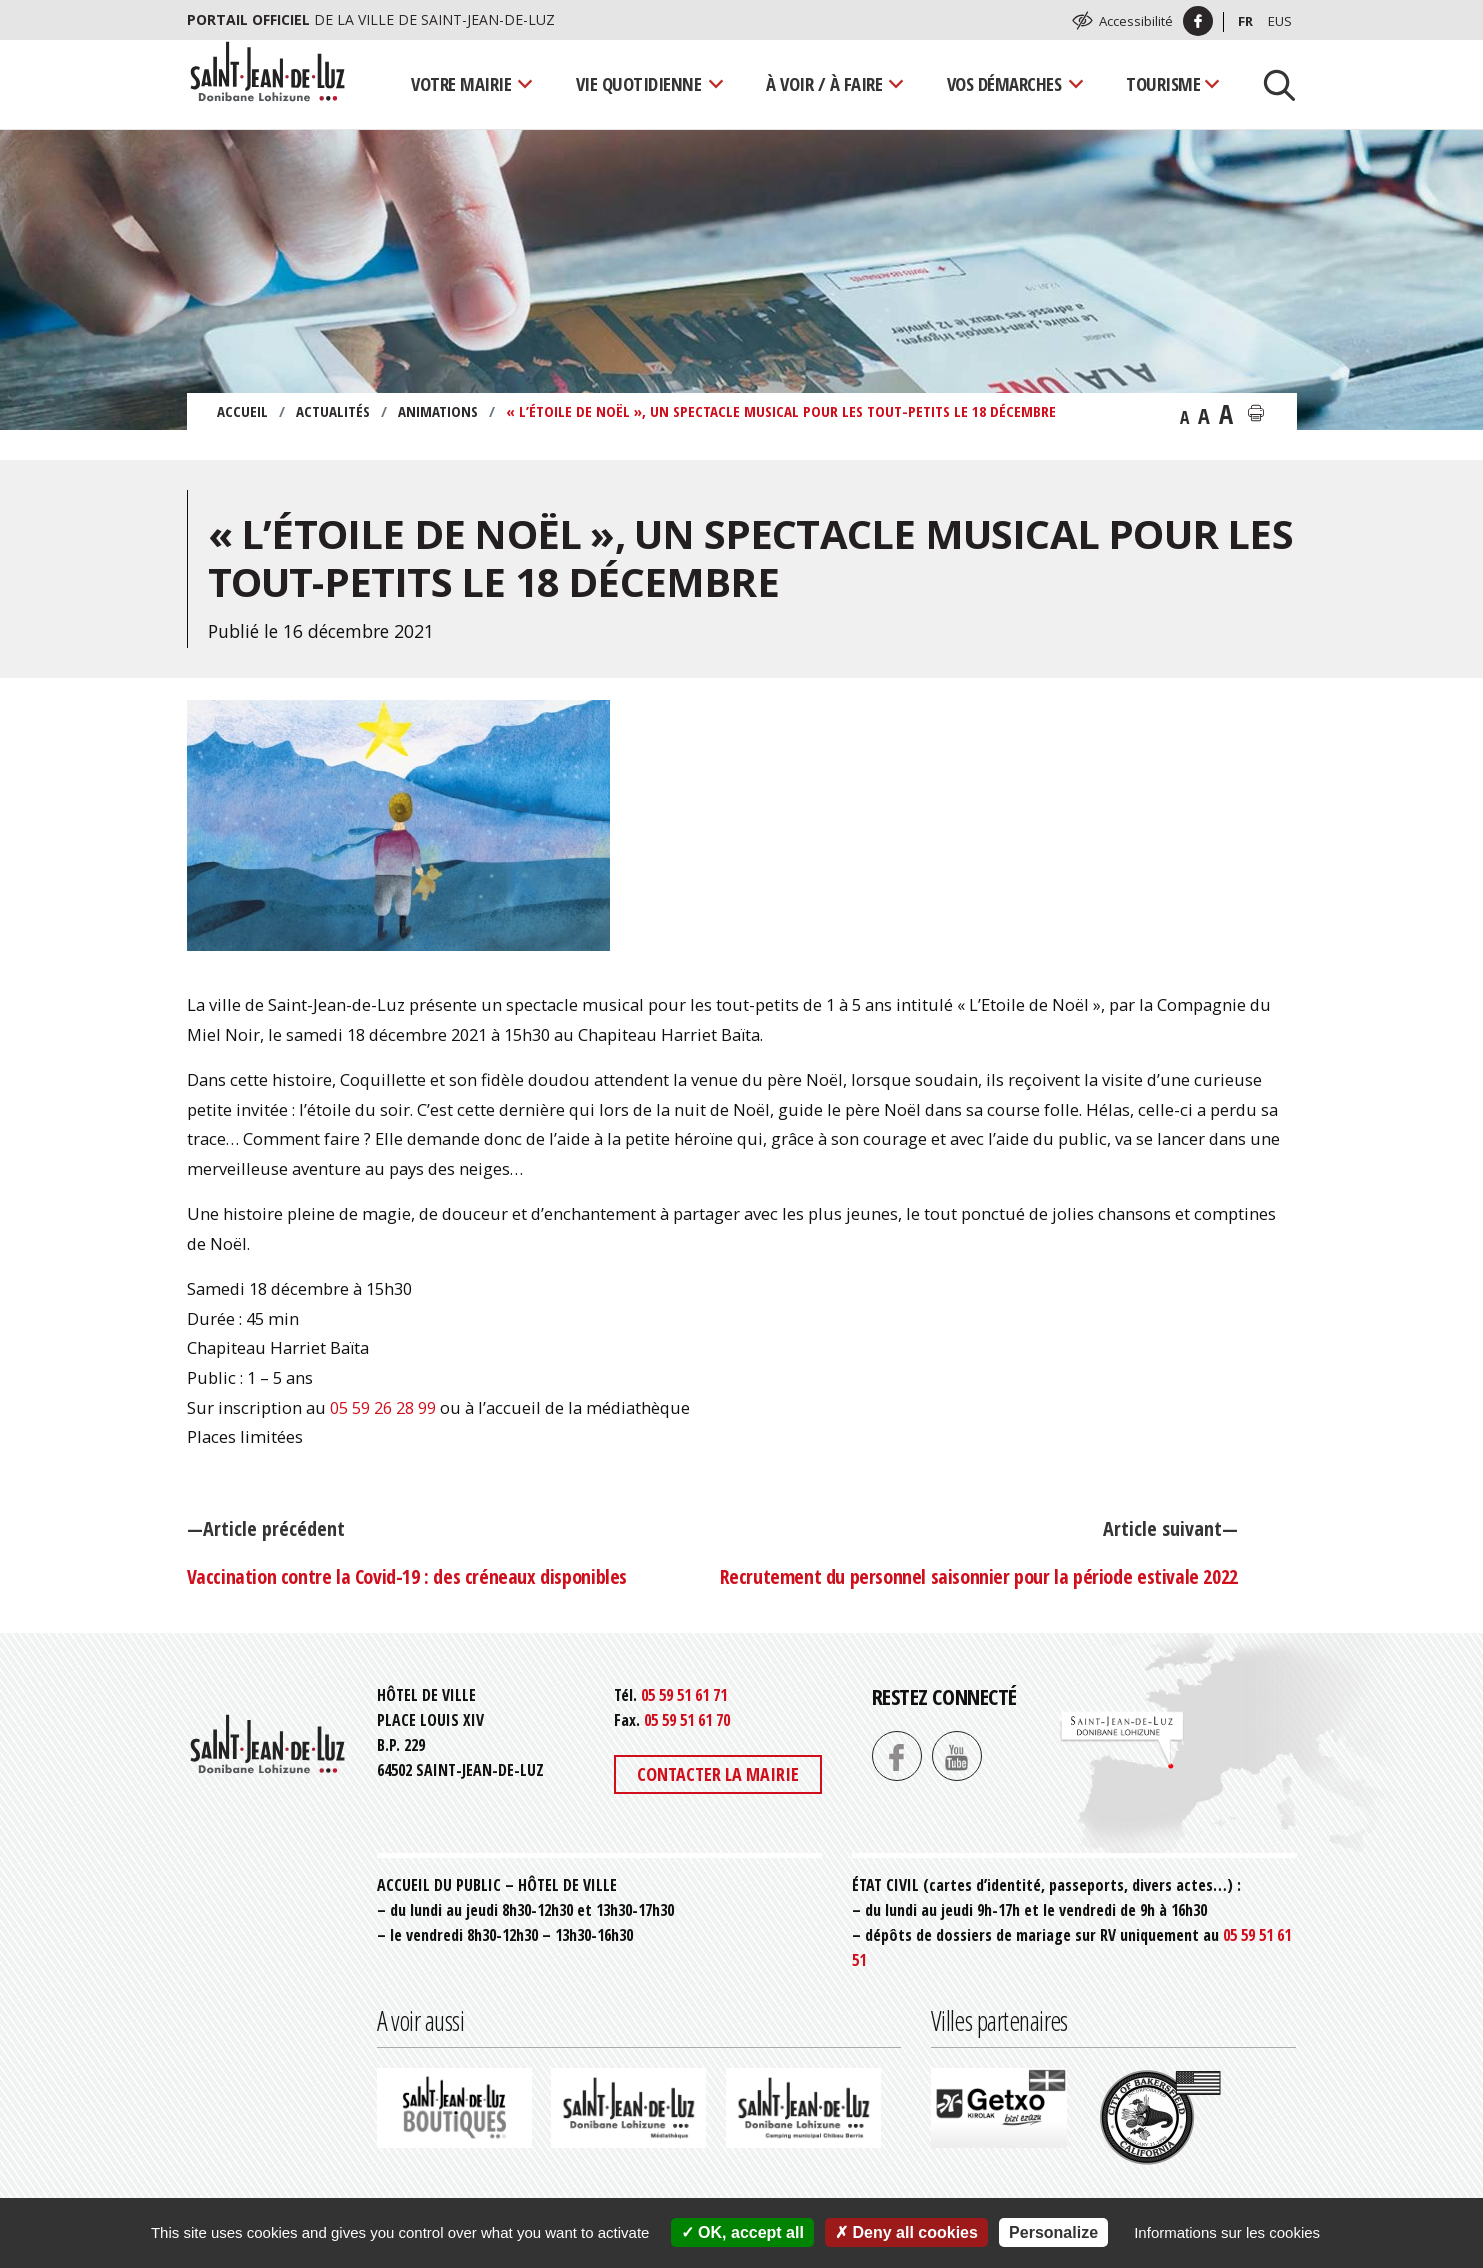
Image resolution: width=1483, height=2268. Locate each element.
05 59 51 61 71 (684, 1695)
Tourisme (1163, 83)
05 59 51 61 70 (687, 1720)
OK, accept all (742, 2232)
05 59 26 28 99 (383, 1407)
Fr (1245, 21)
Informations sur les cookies (1227, 2232)
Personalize (1053, 2232)
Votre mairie (461, 83)
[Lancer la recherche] (1272, 84)
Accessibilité (1136, 21)
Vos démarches (1004, 83)
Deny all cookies (906, 2232)
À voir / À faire (824, 83)
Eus (1280, 21)
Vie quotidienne (639, 83)
